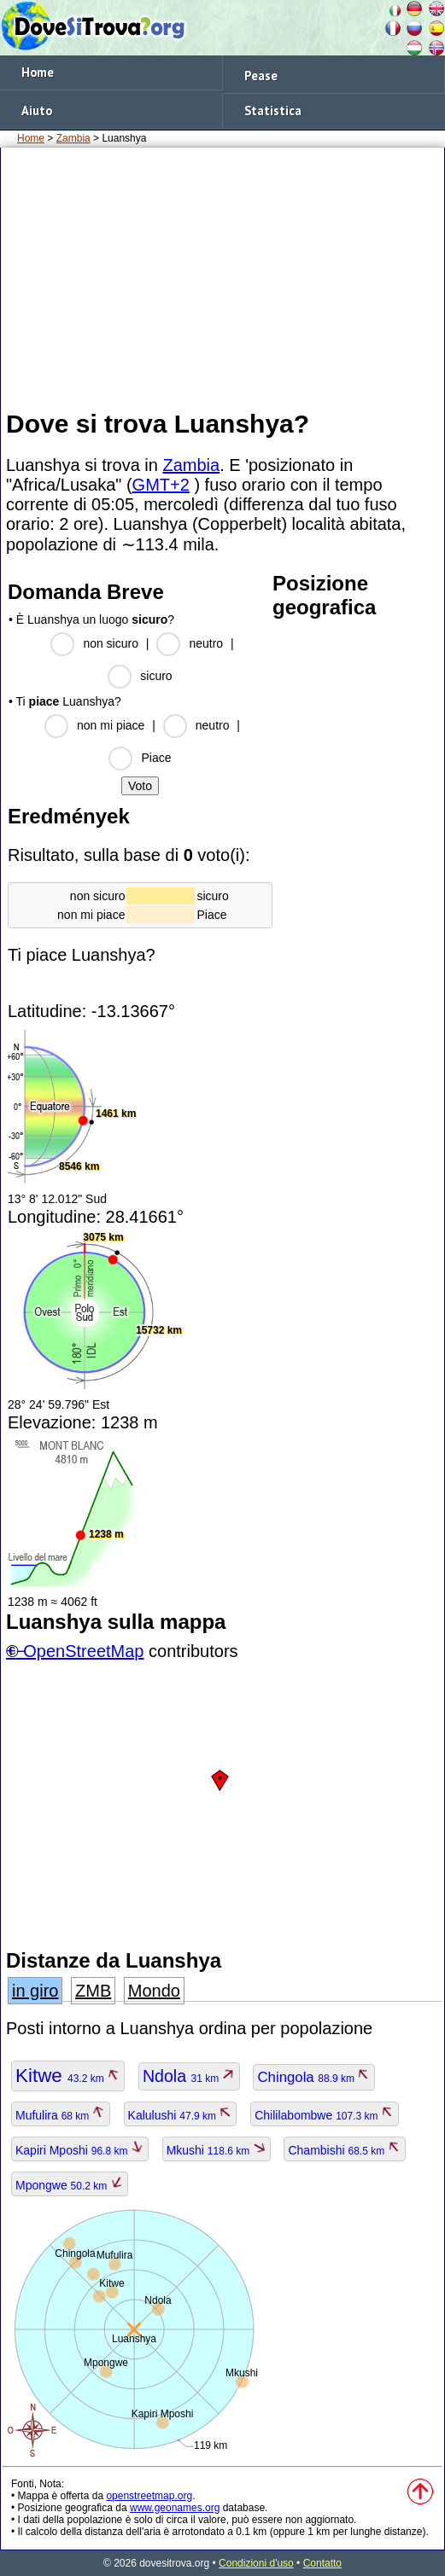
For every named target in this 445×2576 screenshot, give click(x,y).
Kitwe (67, 2075)
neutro (206, 643)
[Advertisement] (222, 277)
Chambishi (344, 2150)
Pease (261, 75)
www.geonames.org (175, 2508)
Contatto (322, 2563)
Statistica (273, 110)
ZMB (93, 1990)
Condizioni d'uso (256, 2563)
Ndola (189, 2076)
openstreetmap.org (149, 2496)
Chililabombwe (325, 2115)
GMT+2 (161, 484)
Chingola (314, 2077)
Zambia (73, 138)
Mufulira (60, 2115)
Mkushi (216, 2150)
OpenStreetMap (83, 1651)
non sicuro (110, 643)
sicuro (156, 676)
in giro (35, 1990)
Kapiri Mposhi (79, 2150)
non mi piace (110, 725)
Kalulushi (180, 2115)
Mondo (154, 1990)
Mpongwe (69, 2185)
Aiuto (36, 110)
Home (37, 72)
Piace (156, 758)
